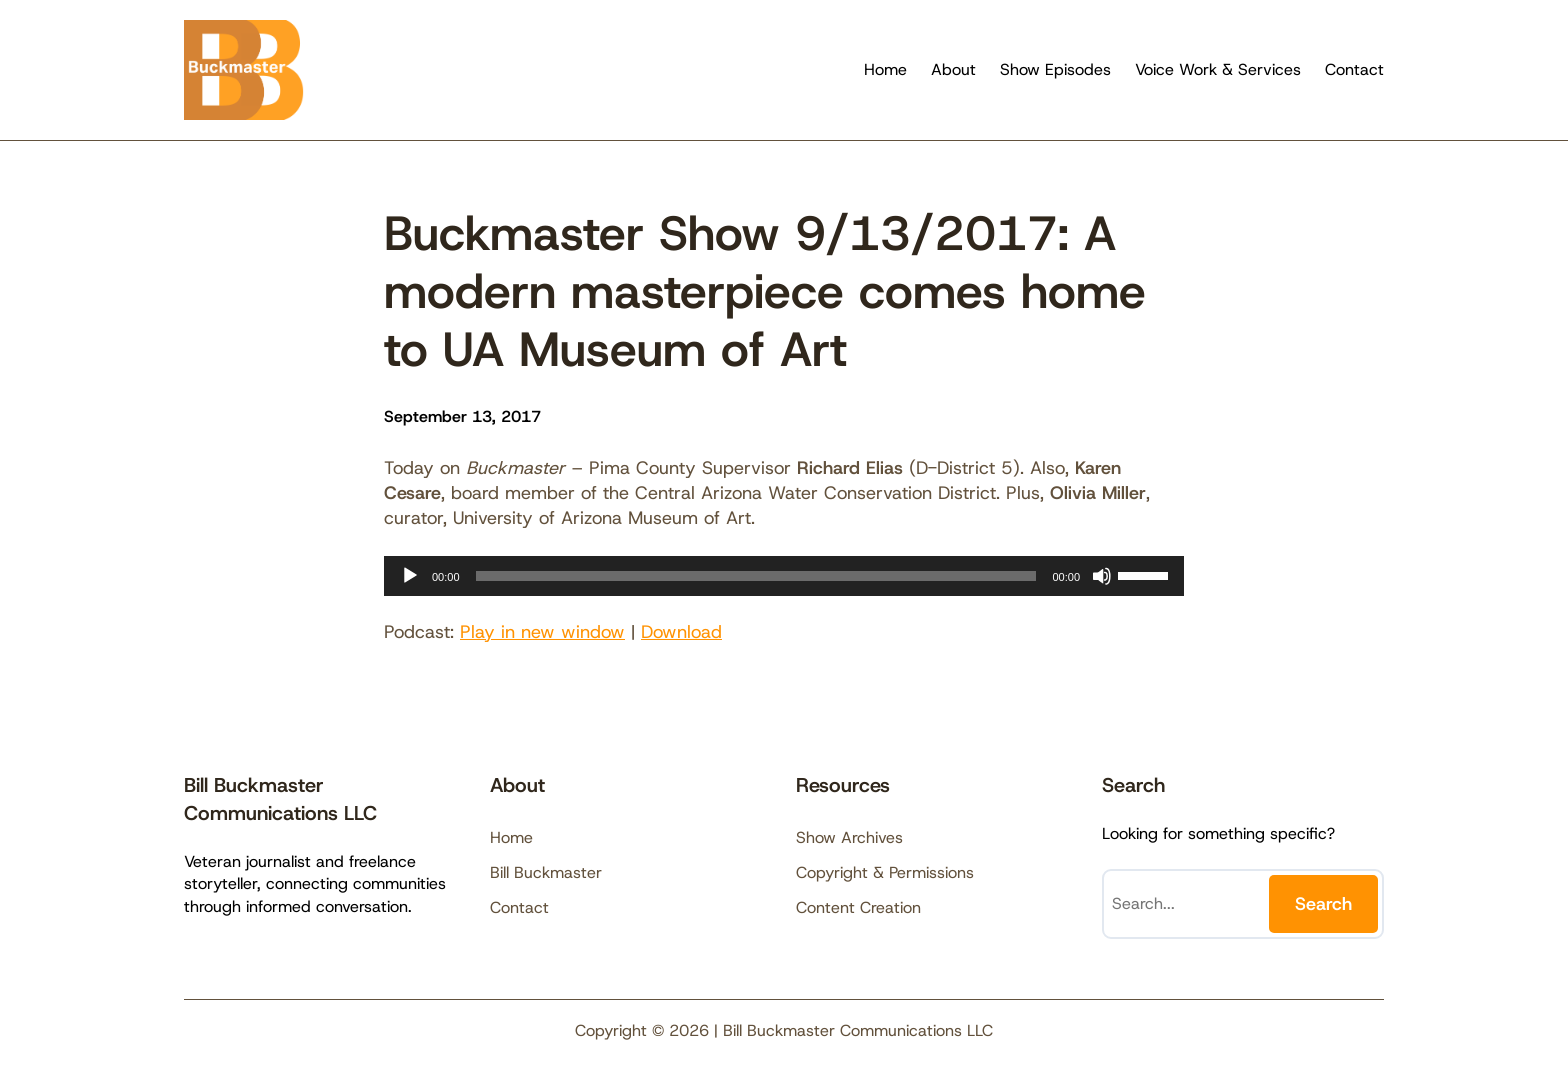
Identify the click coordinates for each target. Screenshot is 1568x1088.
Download (681, 632)
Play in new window (542, 632)
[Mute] (1102, 576)
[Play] (410, 576)
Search (1323, 904)
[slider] (756, 576)
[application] (784, 576)
